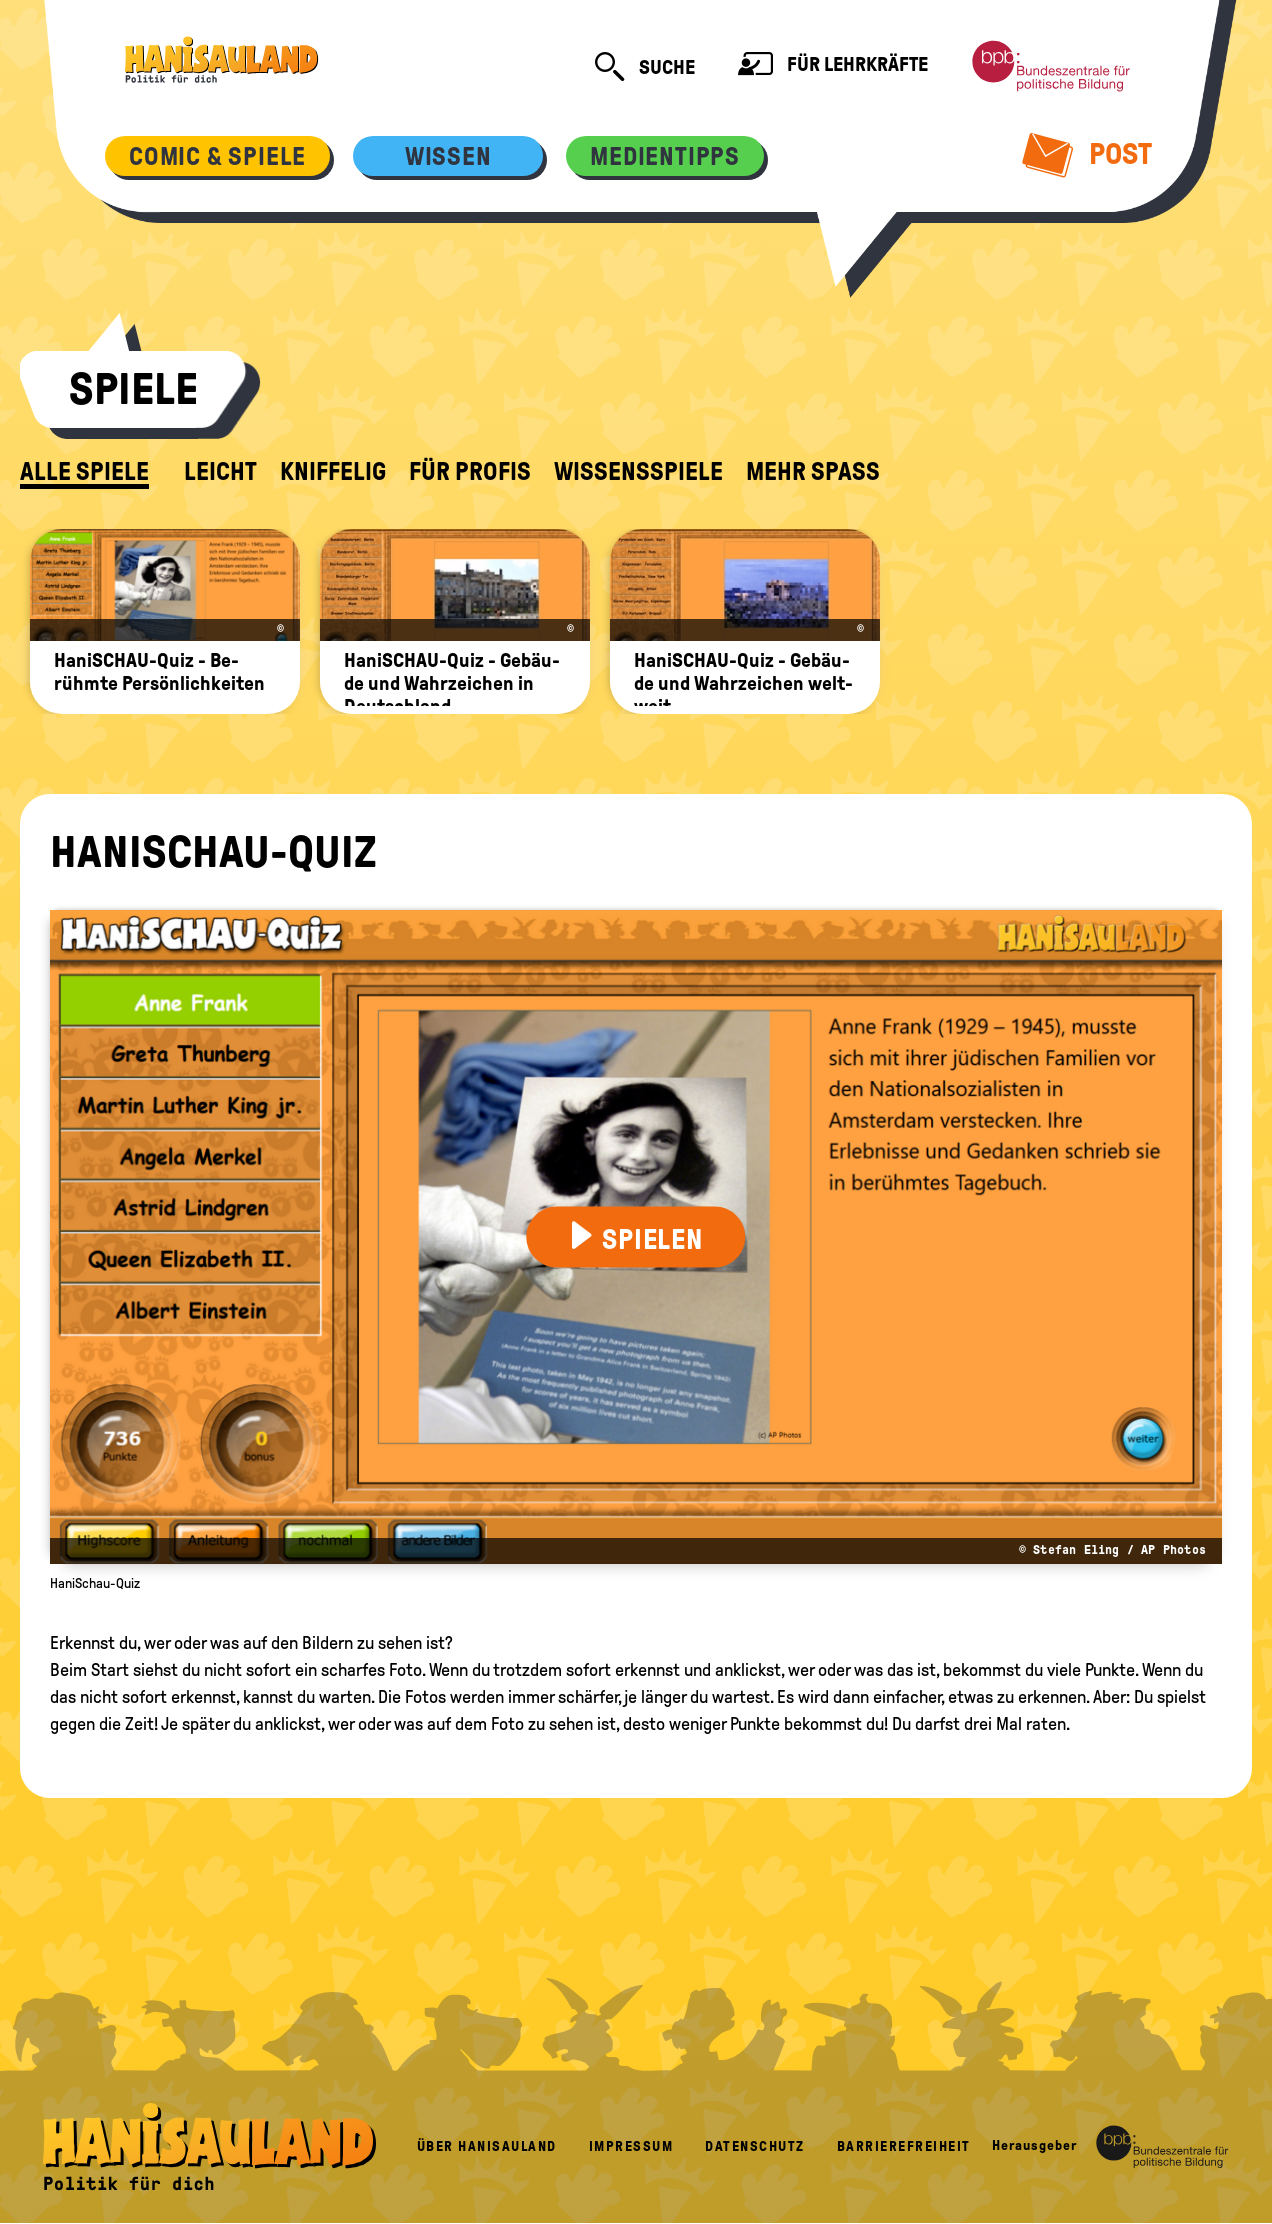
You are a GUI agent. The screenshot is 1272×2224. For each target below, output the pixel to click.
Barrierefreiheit (904, 2146)
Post (1087, 154)
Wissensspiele (638, 472)
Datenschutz (755, 2146)
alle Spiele (84, 472)
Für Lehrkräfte (833, 66)
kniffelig (333, 472)
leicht (220, 472)
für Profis (470, 472)
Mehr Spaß (813, 472)
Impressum (631, 2146)
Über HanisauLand (487, 2146)
